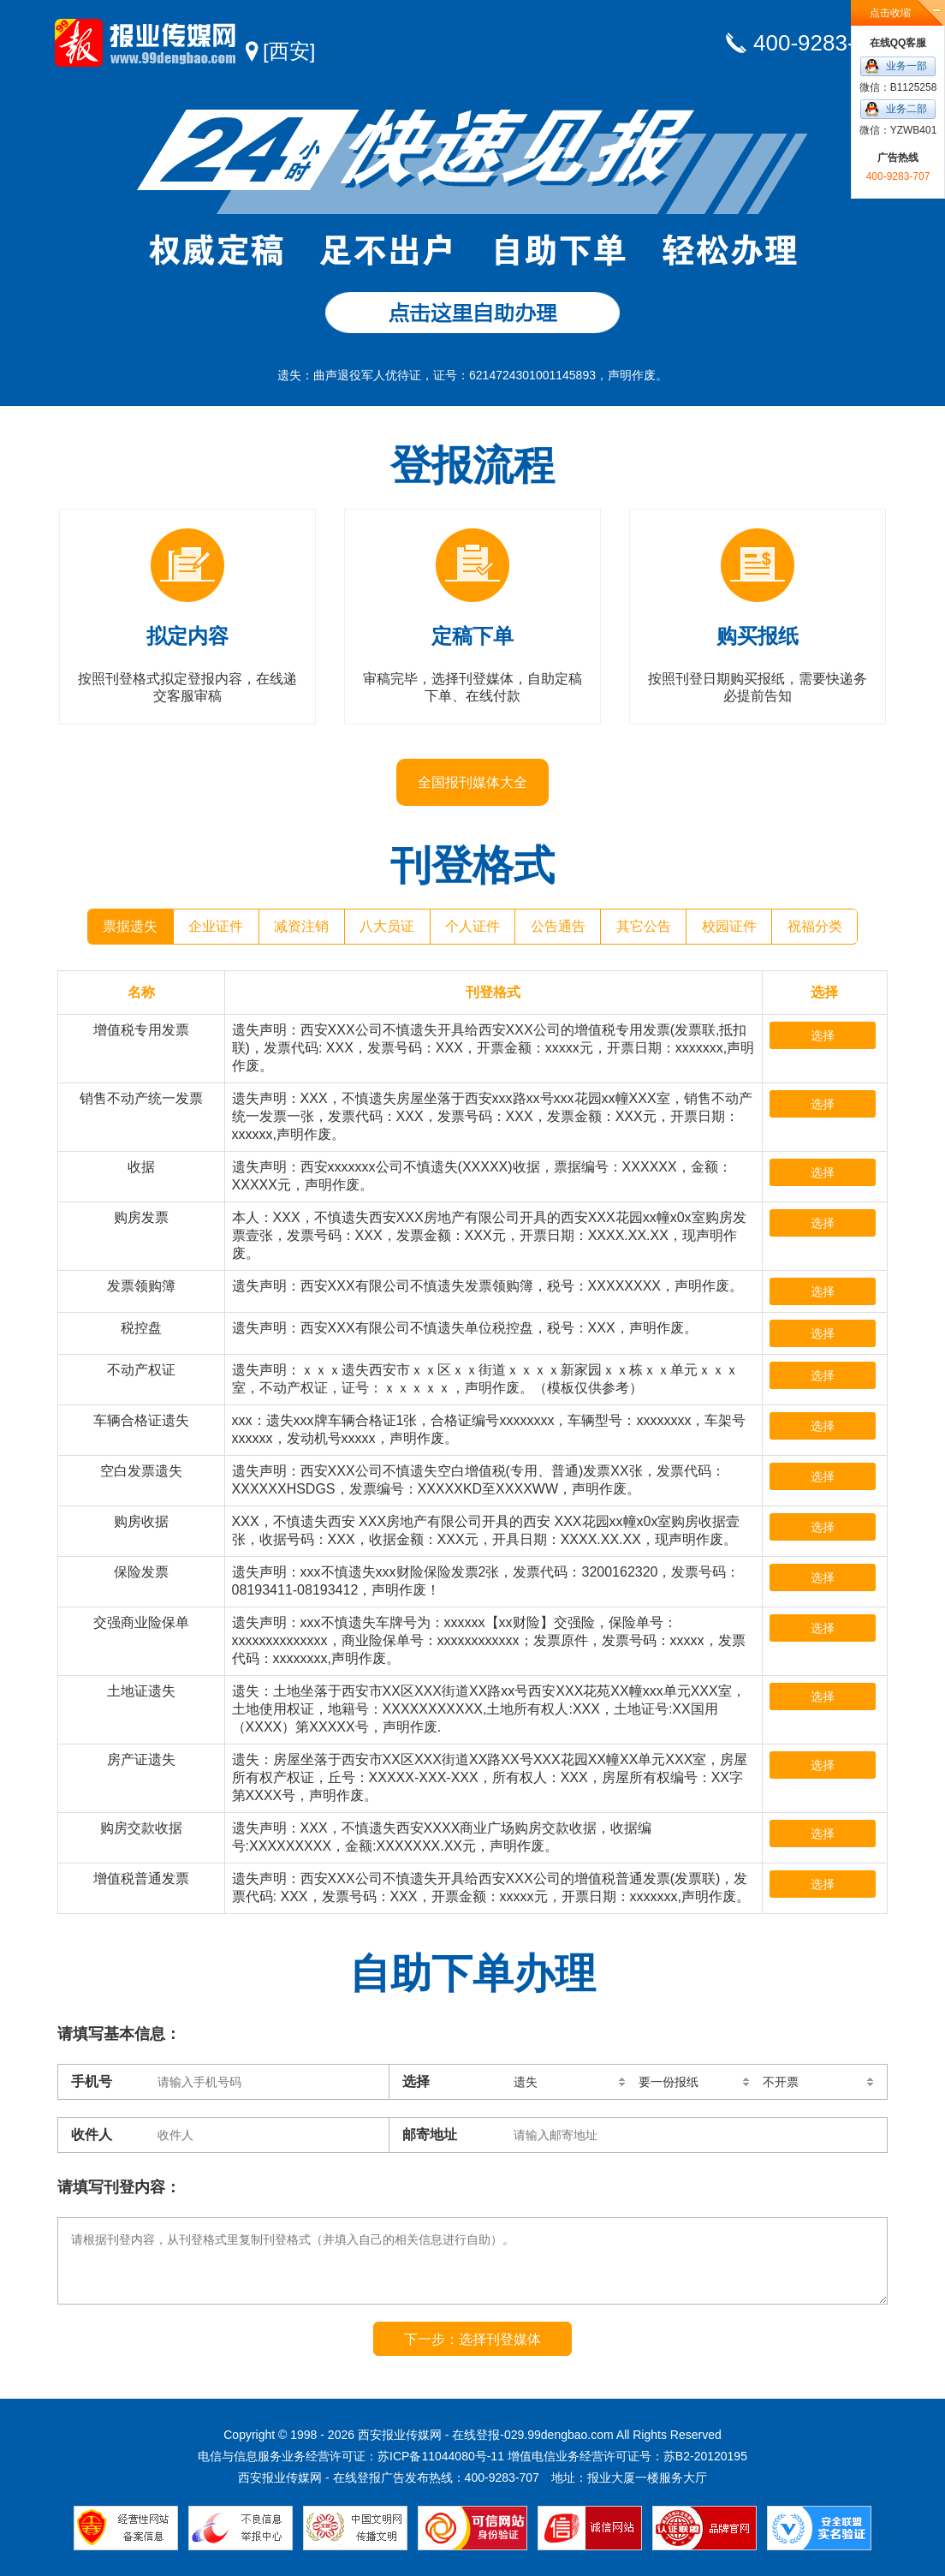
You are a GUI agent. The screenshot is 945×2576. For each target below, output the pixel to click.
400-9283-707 (822, 43)
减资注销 (301, 926)
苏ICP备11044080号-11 (440, 2456)
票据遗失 (130, 926)
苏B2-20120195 (705, 2456)
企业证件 (215, 926)
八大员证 (387, 926)
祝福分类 (815, 926)
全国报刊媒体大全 (472, 782)
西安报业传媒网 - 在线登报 (145, 43)
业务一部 (906, 66)
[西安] (289, 51)
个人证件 (472, 926)
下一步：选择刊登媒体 (472, 2339)
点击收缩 (890, 13)
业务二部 (906, 109)
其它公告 (643, 926)
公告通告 (558, 926)
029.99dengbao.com (559, 2435)
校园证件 (729, 926)
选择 (823, 1035)
